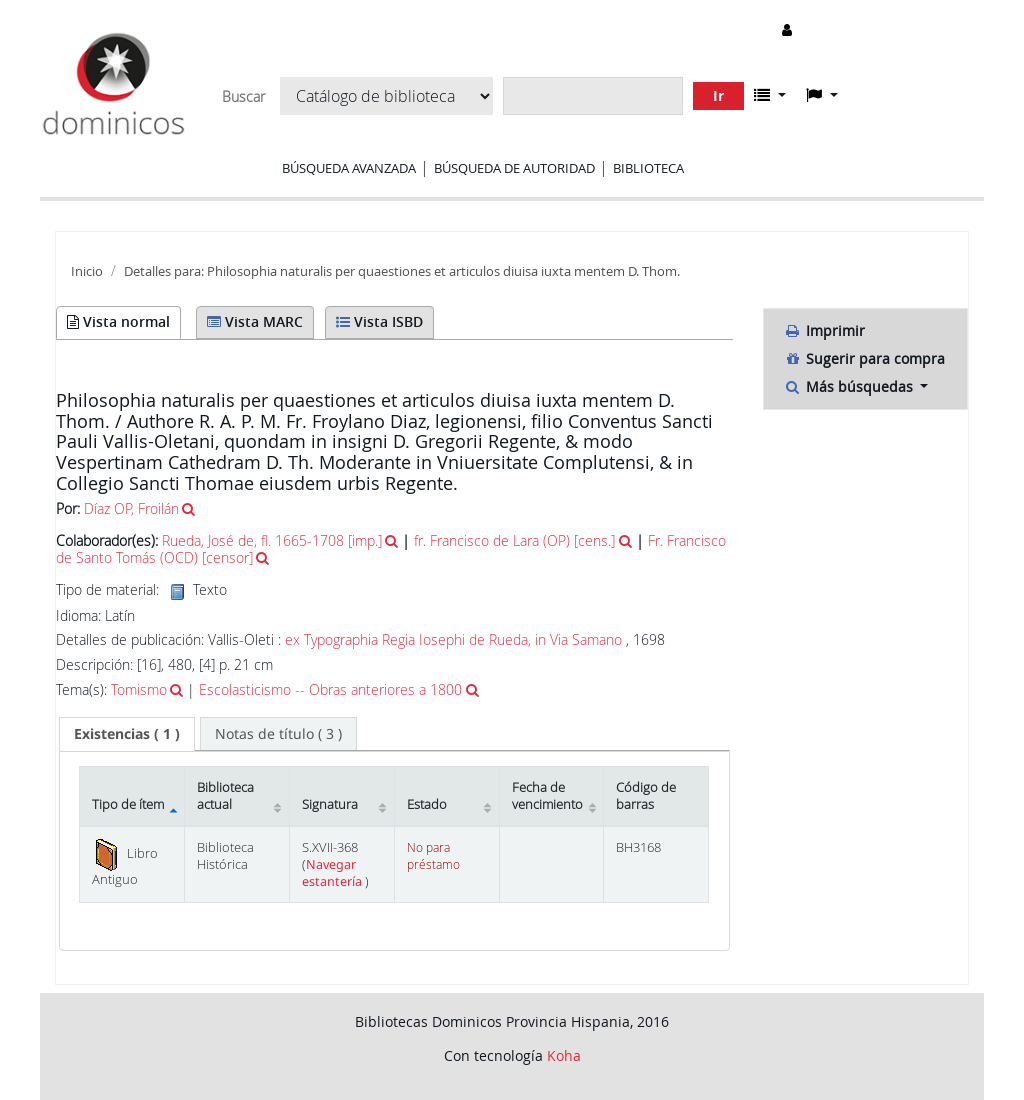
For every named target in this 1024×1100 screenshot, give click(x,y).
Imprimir (824, 330)
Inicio (87, 271)
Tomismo (139, 689)
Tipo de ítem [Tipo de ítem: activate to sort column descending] (128, 804)
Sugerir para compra (864, 358)
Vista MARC (255, 321)
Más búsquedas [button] (850, 386)
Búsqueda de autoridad (514, 168)
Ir (718, 95)
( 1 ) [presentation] (127, 733)
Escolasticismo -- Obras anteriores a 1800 (330, 689)
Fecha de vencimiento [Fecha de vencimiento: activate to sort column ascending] (547, 796)
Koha (564, 1055)
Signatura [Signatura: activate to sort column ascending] (330, 804)
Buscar (243, 97)
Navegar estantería (333, 873)
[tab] (127, 734)
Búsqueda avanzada (349, 168)
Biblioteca (648, 168)
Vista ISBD (379, 321)
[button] (770, 95)
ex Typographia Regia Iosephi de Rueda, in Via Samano (453, 639)
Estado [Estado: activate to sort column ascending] (427, 804)
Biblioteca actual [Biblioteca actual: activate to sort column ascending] (225, 796)
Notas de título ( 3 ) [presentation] (278, 733)
